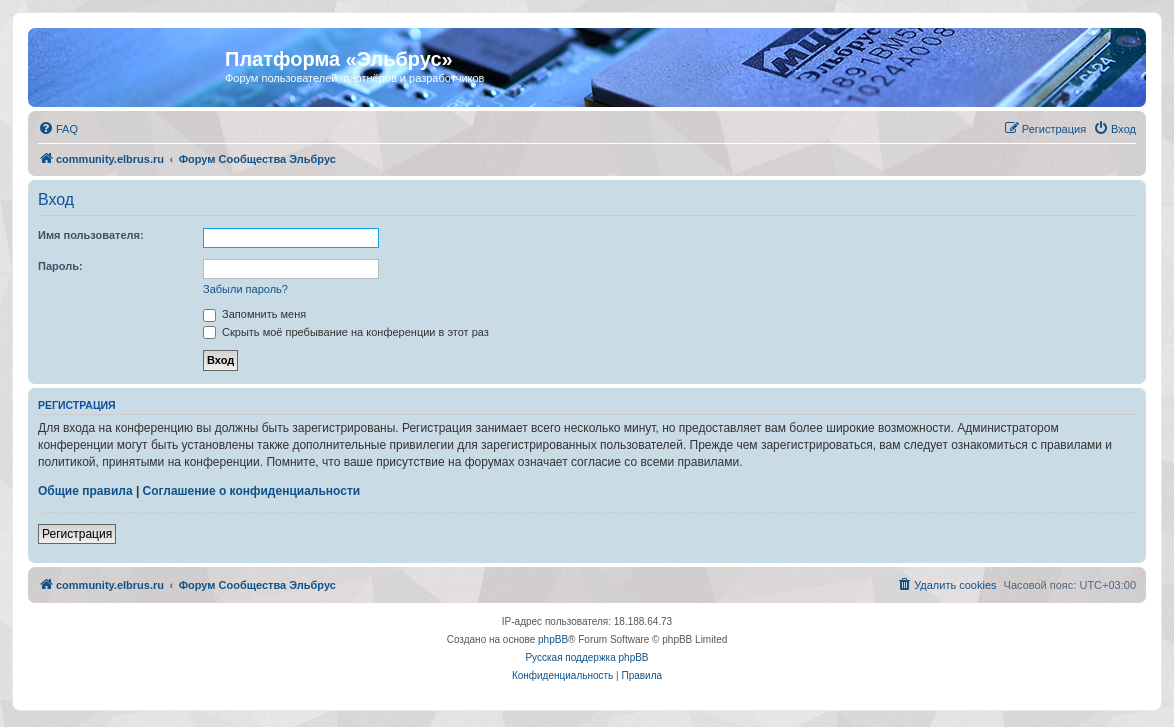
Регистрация (77, 534)
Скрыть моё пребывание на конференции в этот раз (346, 332)
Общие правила (85, 491)
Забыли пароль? (245, 289)
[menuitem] (58, 129)
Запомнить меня (254, 314)
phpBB (553, 639)
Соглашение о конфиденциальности (252, 491)
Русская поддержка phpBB (586, 657)
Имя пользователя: (91, 235)
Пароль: (60, 266)
